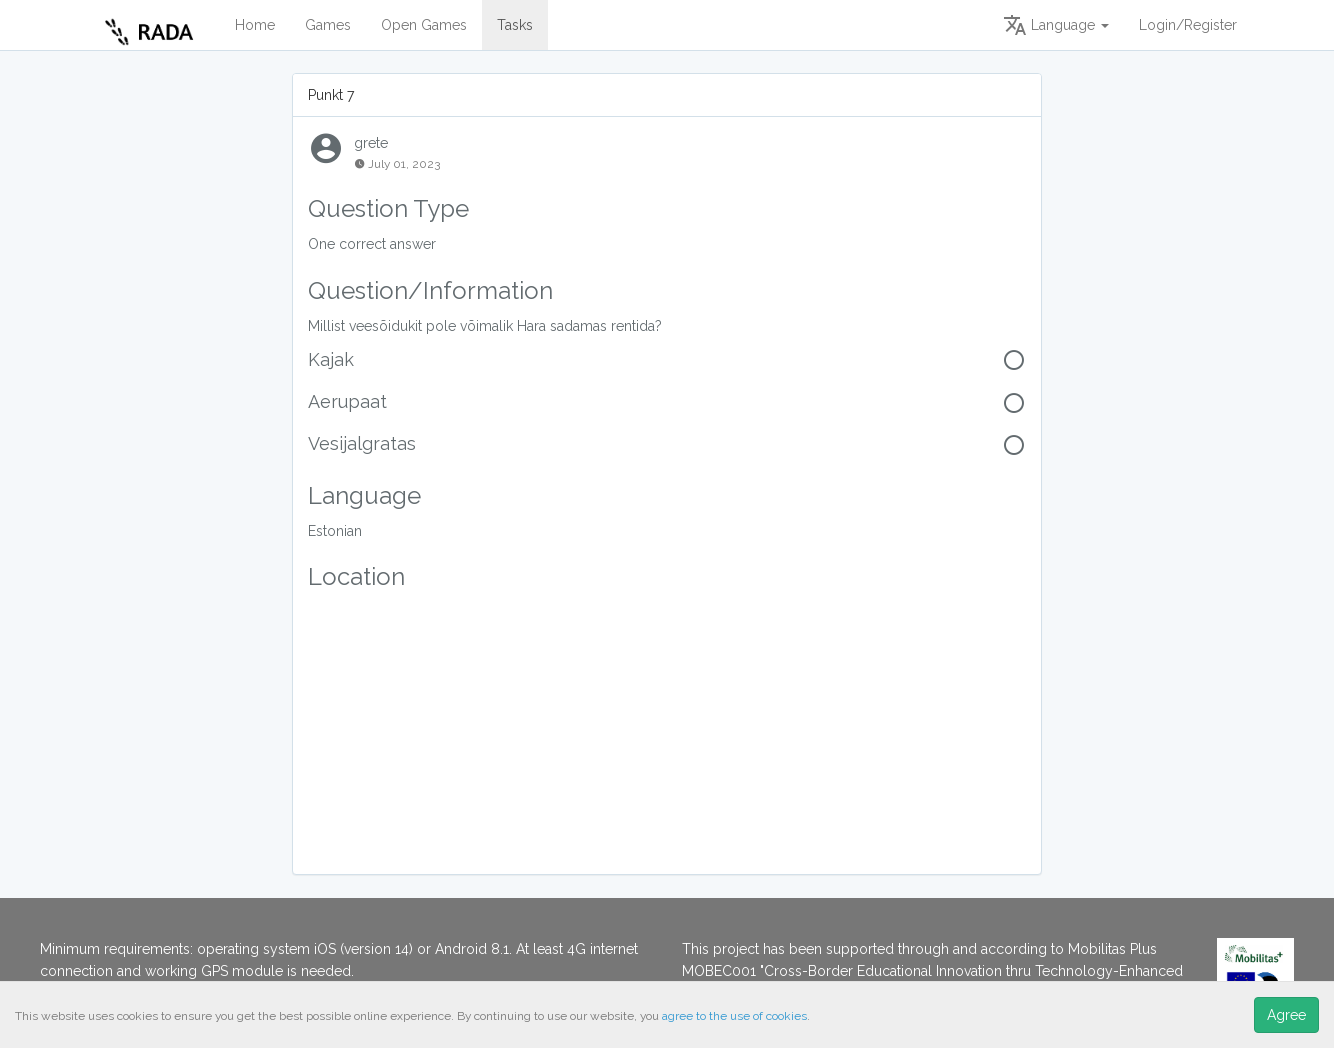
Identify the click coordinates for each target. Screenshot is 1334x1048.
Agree (1286, 1015)
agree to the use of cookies (734, 1016)
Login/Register (1188, 25)
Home (255, 25)
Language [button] (1056, 25)
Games (328, 25)
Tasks (515, 25)
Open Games (424, 25)
